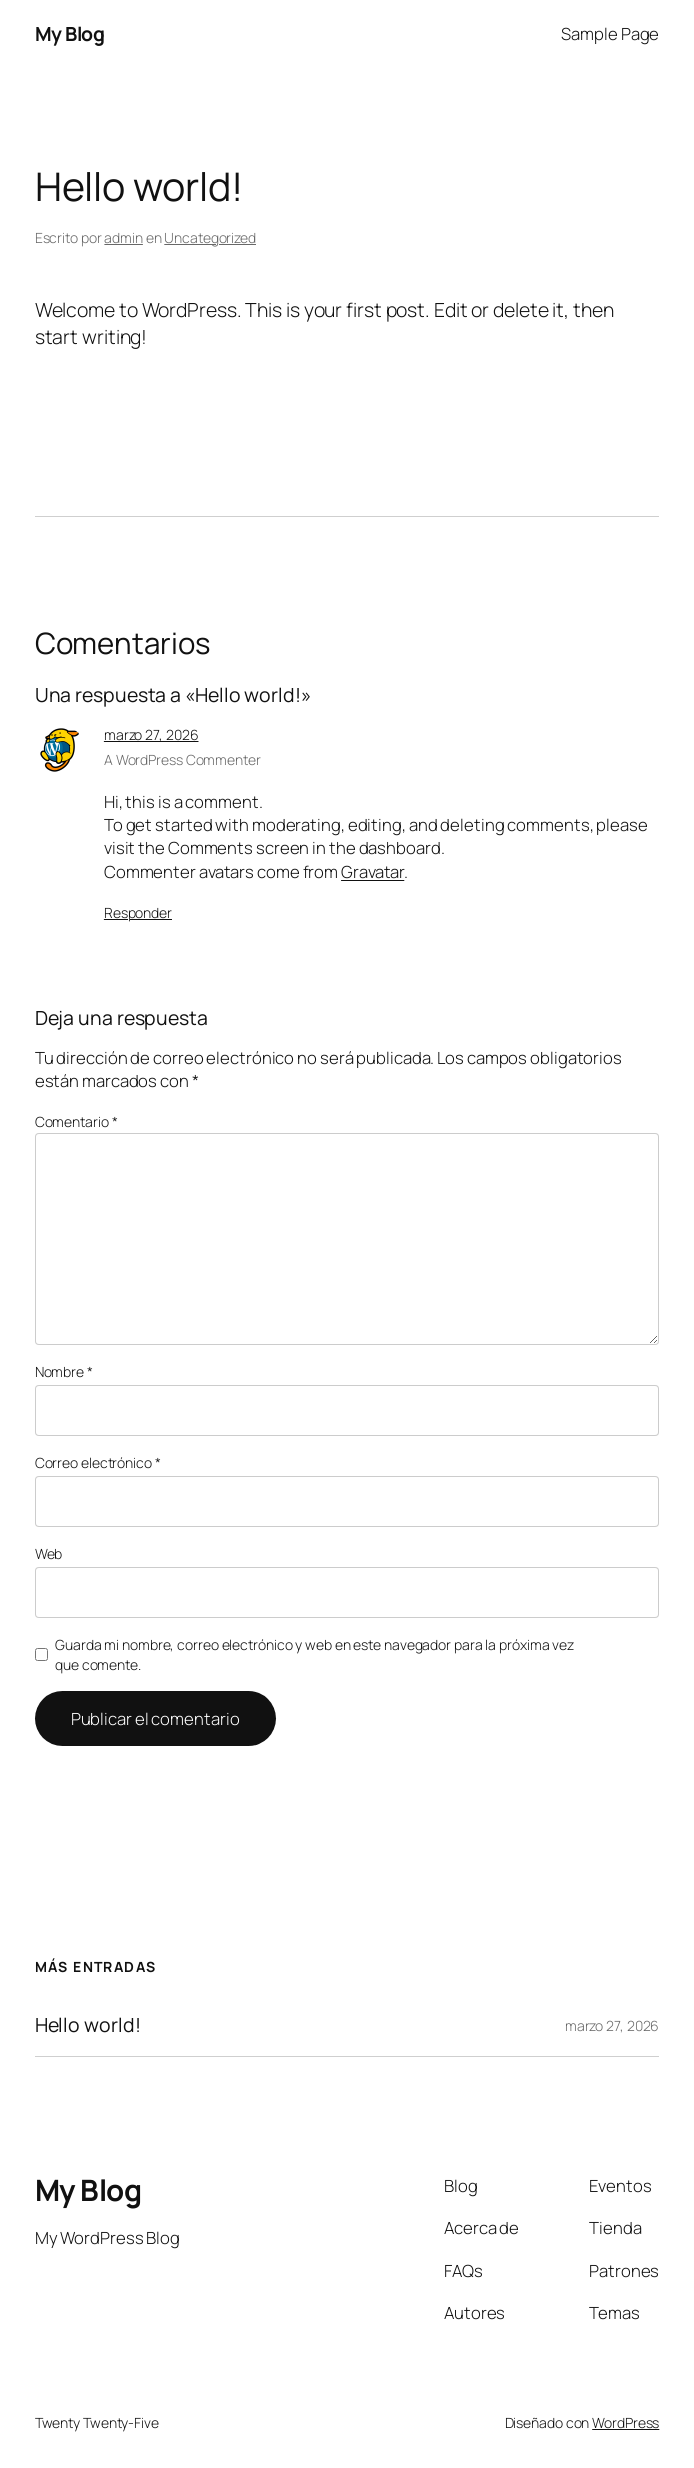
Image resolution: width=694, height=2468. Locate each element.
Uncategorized (210, 237)
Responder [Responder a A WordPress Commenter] (138, 912)
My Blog (70, 33)
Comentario (76, 1121)
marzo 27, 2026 (151, 734)
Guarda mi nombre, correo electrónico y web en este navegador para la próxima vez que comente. (314, 1654)
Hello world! (88, 2025)
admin (123, 237)
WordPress (625, 2422)
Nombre (64, 1371)
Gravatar (372, 871)
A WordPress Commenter (182, 759)
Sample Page (610, 33)
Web (49, 1553)
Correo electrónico (98, 1462)
